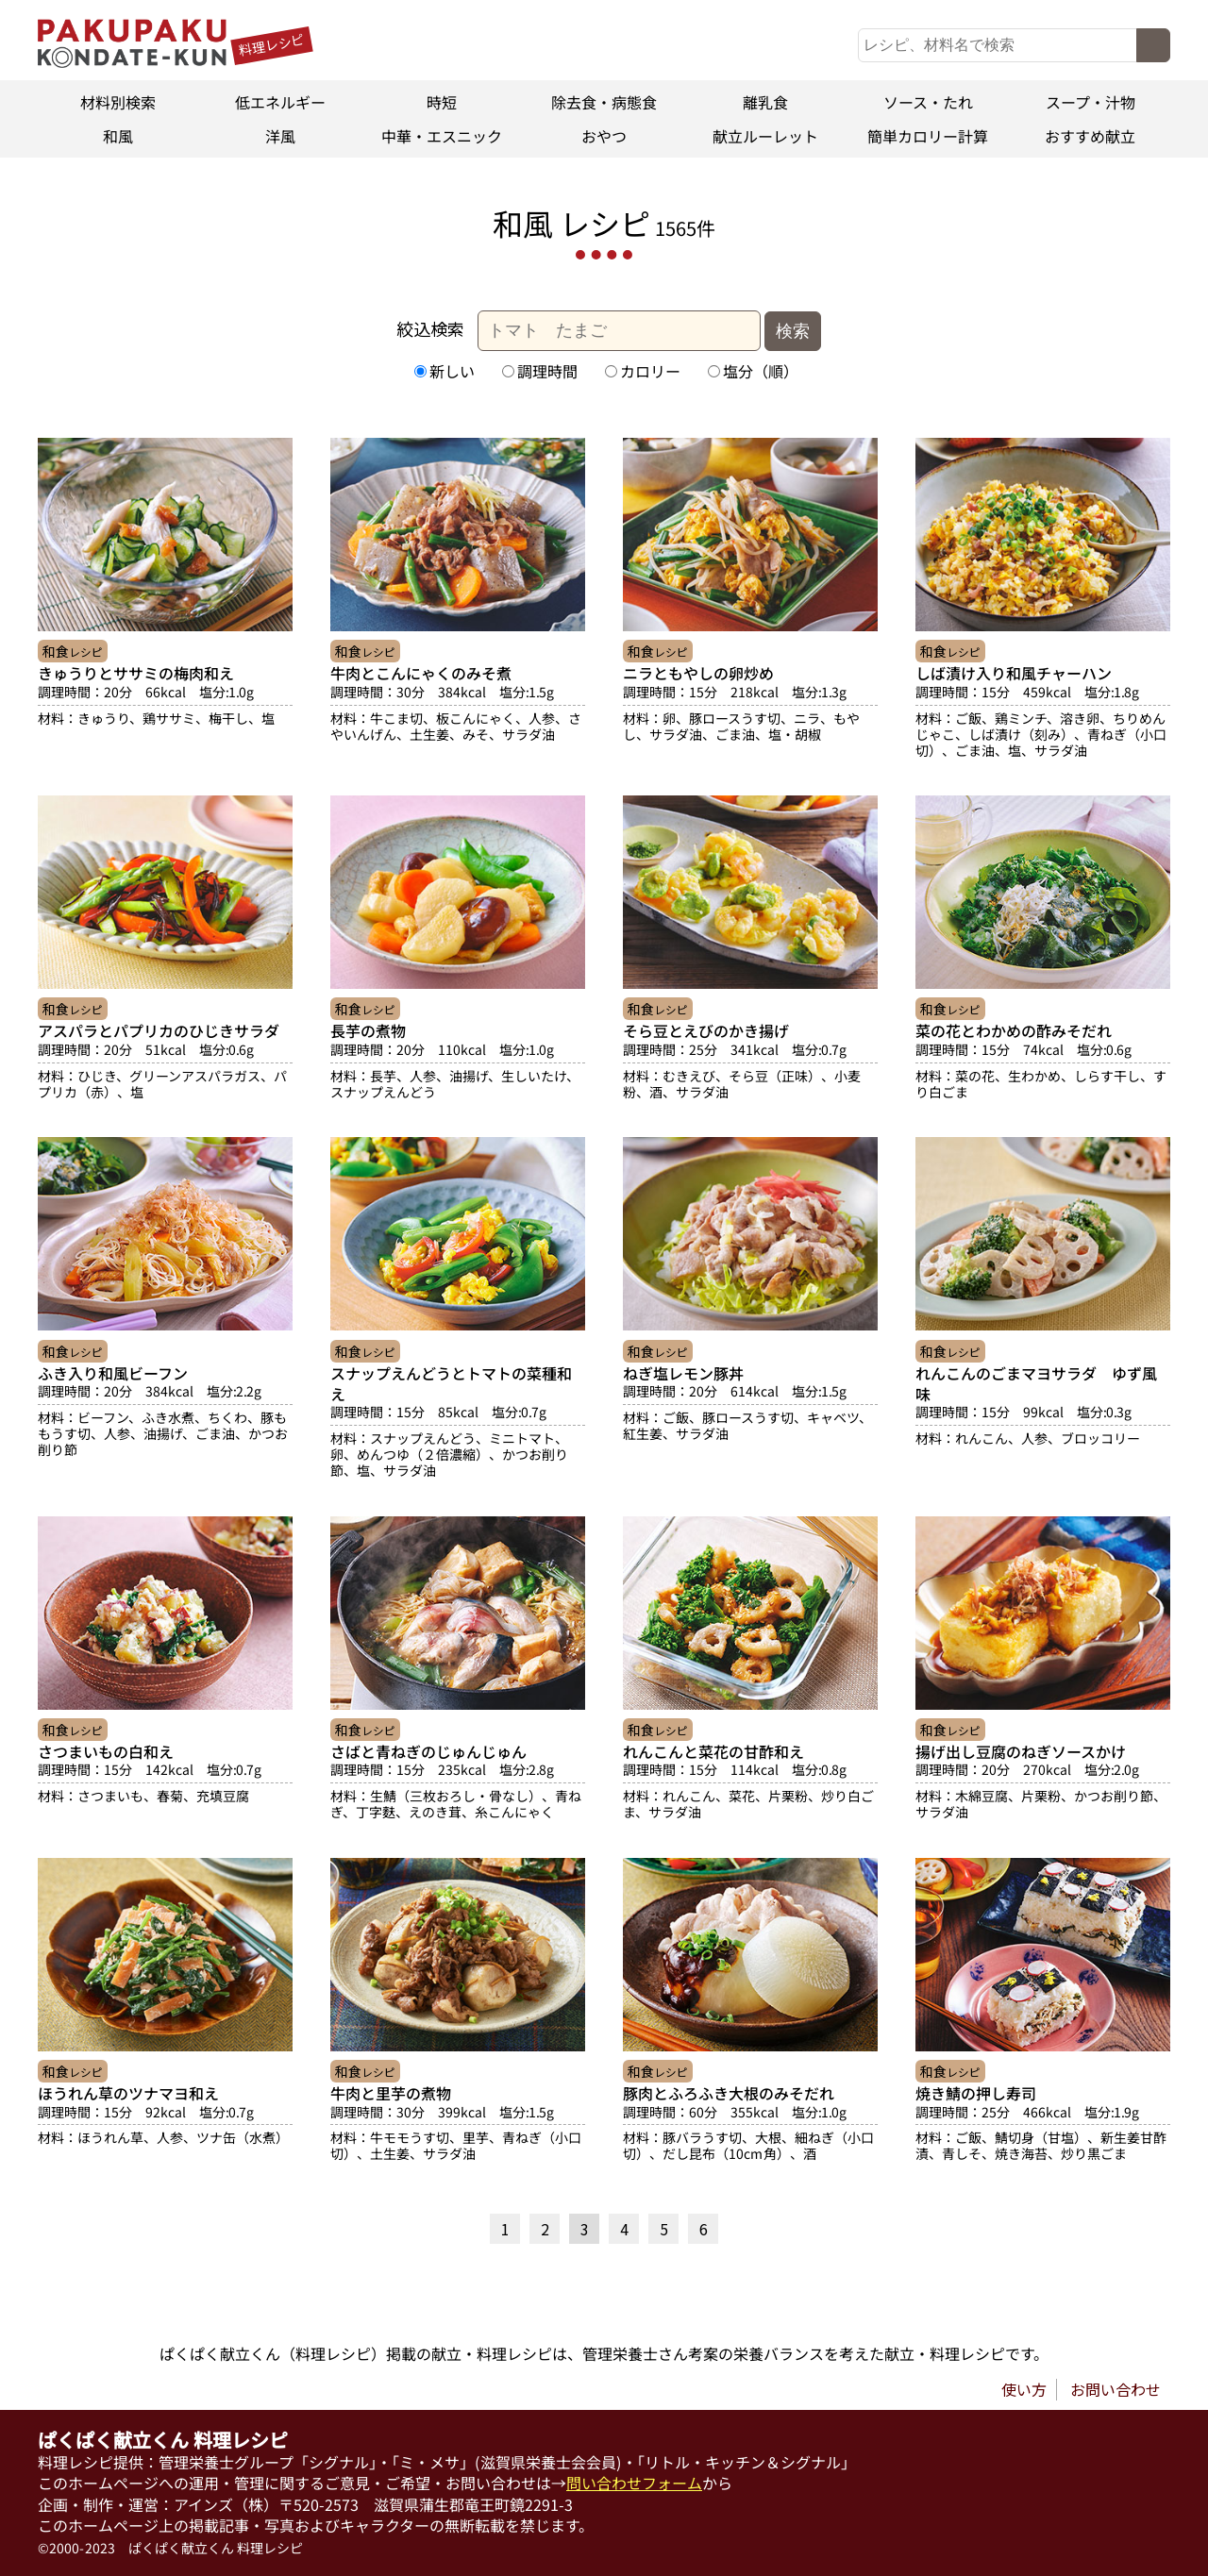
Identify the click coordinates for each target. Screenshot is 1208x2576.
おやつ (604, 136)
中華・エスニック (441, 136)
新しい (444, 371)
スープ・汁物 (1089, 102)
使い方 (1024, 2389)
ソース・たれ (928, 102)
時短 (442, 102)
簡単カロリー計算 (927, 136)
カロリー (642, 371)
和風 (118, 136)
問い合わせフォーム (634, 2482)
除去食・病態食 (604, 102)
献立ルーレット (766, 136)
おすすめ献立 (1090, 136)
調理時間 (540, 371)
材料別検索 (118, 102)
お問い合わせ (1115, 2389)
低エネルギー (280, 102)
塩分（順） (753, 371)
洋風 (280, 136)
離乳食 (766, 102)
